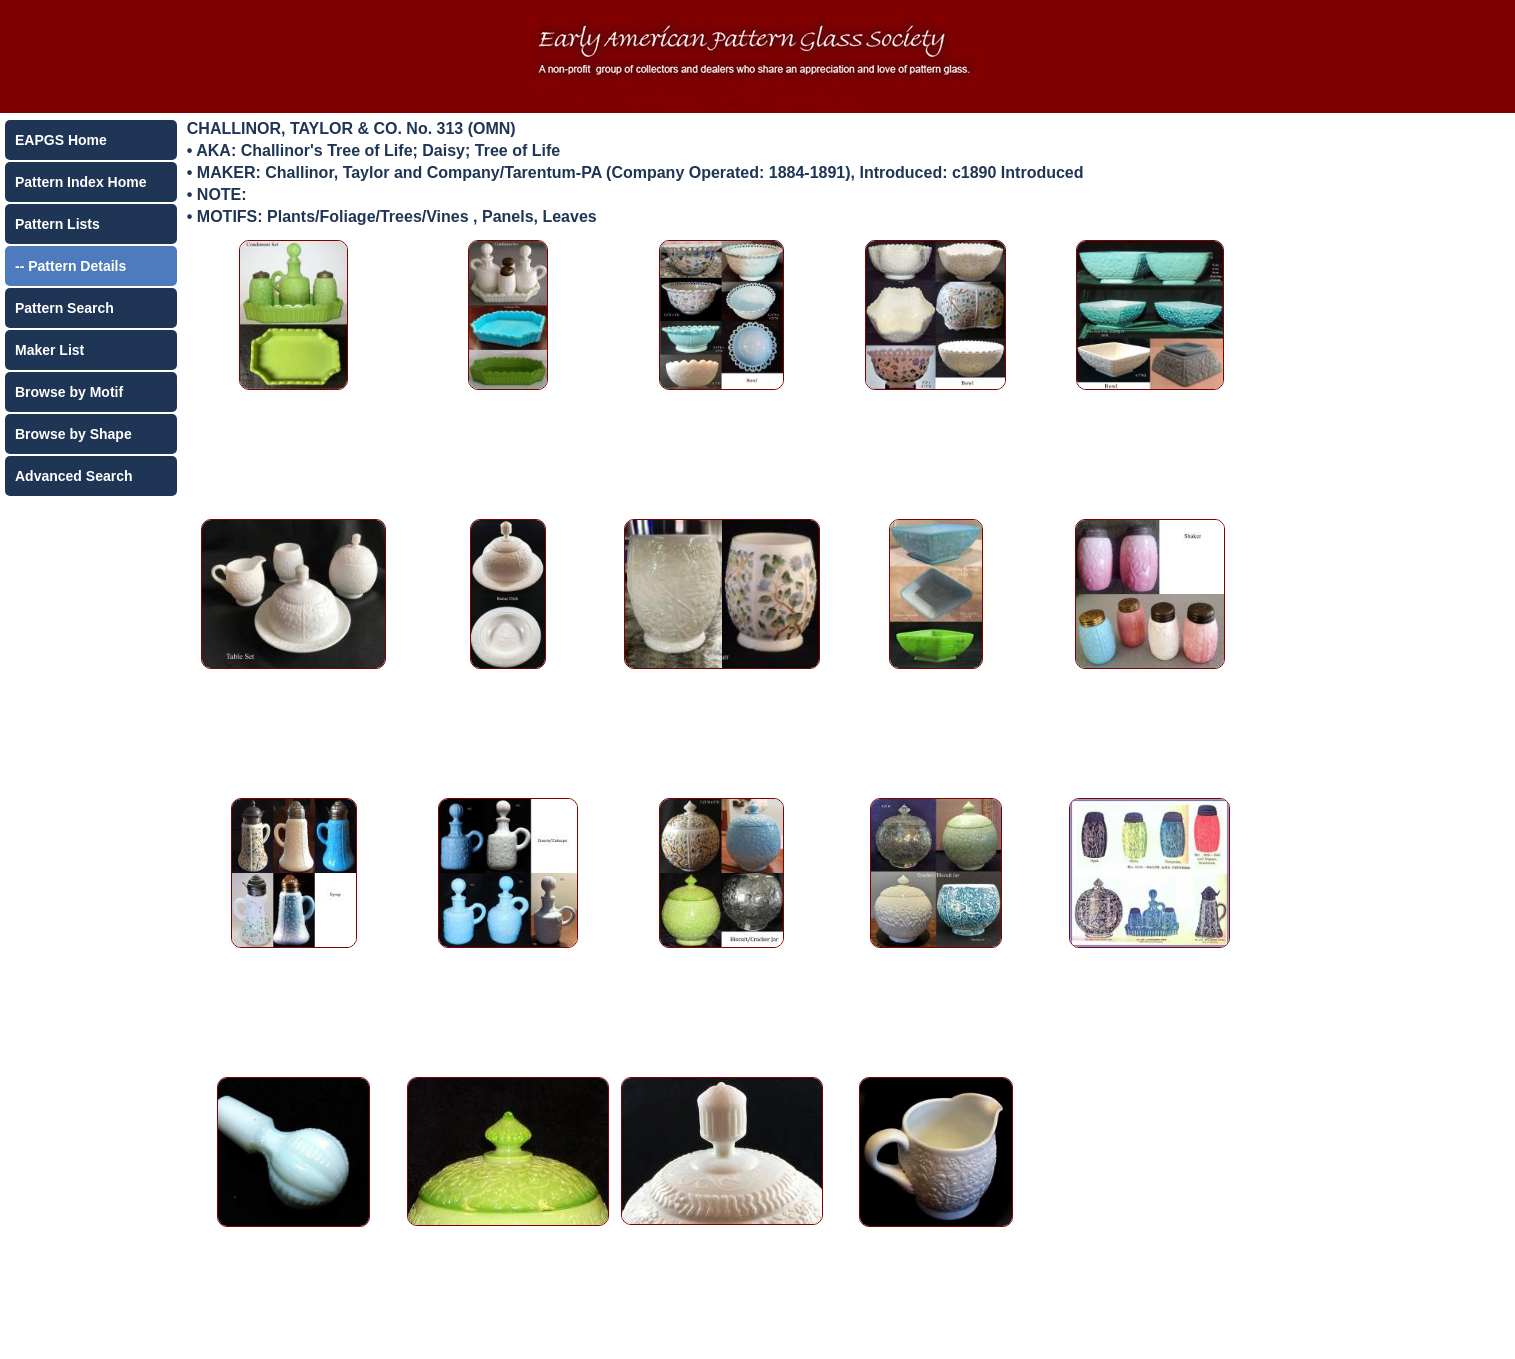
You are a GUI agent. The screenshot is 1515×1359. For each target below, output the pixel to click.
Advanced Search (74, 476)
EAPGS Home (61, 140)
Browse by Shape (73, 434)
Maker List (49, 350)
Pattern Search (64, 308)
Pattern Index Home (80, 182)
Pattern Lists (57, 224)
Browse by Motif (69, 392)
